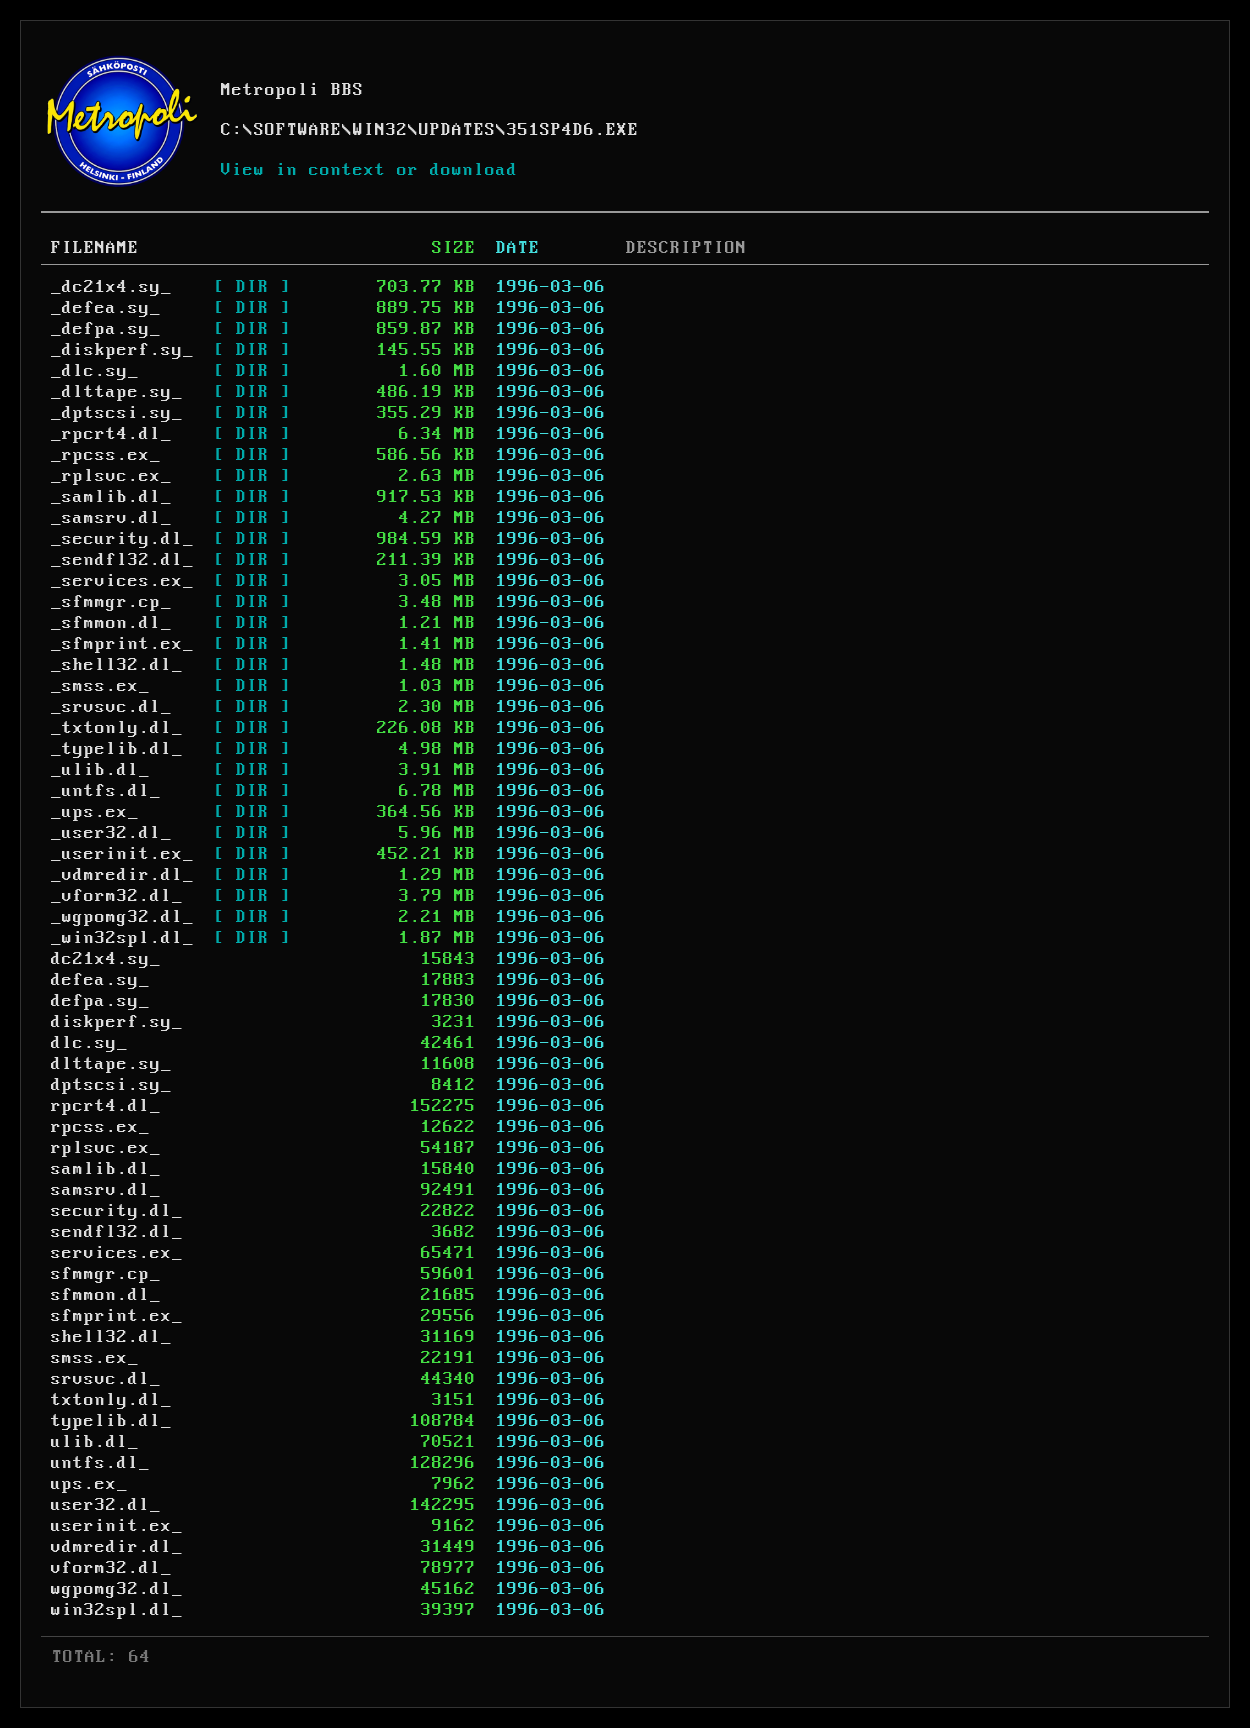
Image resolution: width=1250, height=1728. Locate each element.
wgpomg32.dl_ (117, 1589)
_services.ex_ (122, 581)
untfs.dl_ (100, 1463)
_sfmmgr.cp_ (111, 602)
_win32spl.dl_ (122, 938)
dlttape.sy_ (111, 1064)
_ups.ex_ (95, 812)
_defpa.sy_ (106, 329)
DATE (518, 248)
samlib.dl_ (106, 1169)
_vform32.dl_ (117, 896)
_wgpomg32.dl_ (122, 917)
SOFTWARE (298, 130)
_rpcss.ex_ (106, 455)
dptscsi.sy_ (111, 1085)
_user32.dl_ (111, 833)
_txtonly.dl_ (117, 728)
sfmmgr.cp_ (106, 1274)
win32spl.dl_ (117, 1610)
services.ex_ (117, 1253)
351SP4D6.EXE (573, 130)
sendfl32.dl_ (117, 1232)
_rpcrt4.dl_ (111, 434)
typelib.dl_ (111, 1421)
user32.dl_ (106, 1505)
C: (232, 130)
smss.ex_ (95, 1358)
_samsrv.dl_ (111, 518)
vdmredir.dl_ (117, 1547)
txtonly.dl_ (111, 1400)
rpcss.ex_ (100, 1127)
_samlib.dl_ (111, 497)
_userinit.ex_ (122, 854)
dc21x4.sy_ (106, 959)
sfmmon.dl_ (106, 1295)
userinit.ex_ (117, 1526)
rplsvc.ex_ (106, 1148)
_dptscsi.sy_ (117, 413)
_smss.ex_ (100, 686)
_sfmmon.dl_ (111, 623)
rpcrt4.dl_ (106, 1106)
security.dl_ (117, 1211)
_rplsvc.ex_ (111, 476)
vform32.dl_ (111, 1568)
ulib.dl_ (95, 1442)
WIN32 (380, 130)
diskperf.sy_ (117, 1022)
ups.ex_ (89, 1484)
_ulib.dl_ (100, 770)
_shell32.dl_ (117, 665)
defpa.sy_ (100, 1001)
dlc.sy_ (89, 1043)
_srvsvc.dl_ (111, 707)
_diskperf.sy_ (122, 350)
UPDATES (457, 130)
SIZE (454, 248)
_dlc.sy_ (95, 371)
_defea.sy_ (106, 308)
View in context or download (369, 170)
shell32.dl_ (111, 1337)
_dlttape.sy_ (117, 392)
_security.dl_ (122, 539)
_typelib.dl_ (117, 749)
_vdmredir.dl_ (122, 875)
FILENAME (95, 248)
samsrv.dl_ (106, 1190)
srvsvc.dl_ (106, 1379)
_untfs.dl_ (106, 791)
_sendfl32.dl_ (122, 560)
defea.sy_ (100, 980)
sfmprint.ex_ (117, 1316)
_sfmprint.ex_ (122, 644)
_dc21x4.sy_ (111, 287)
